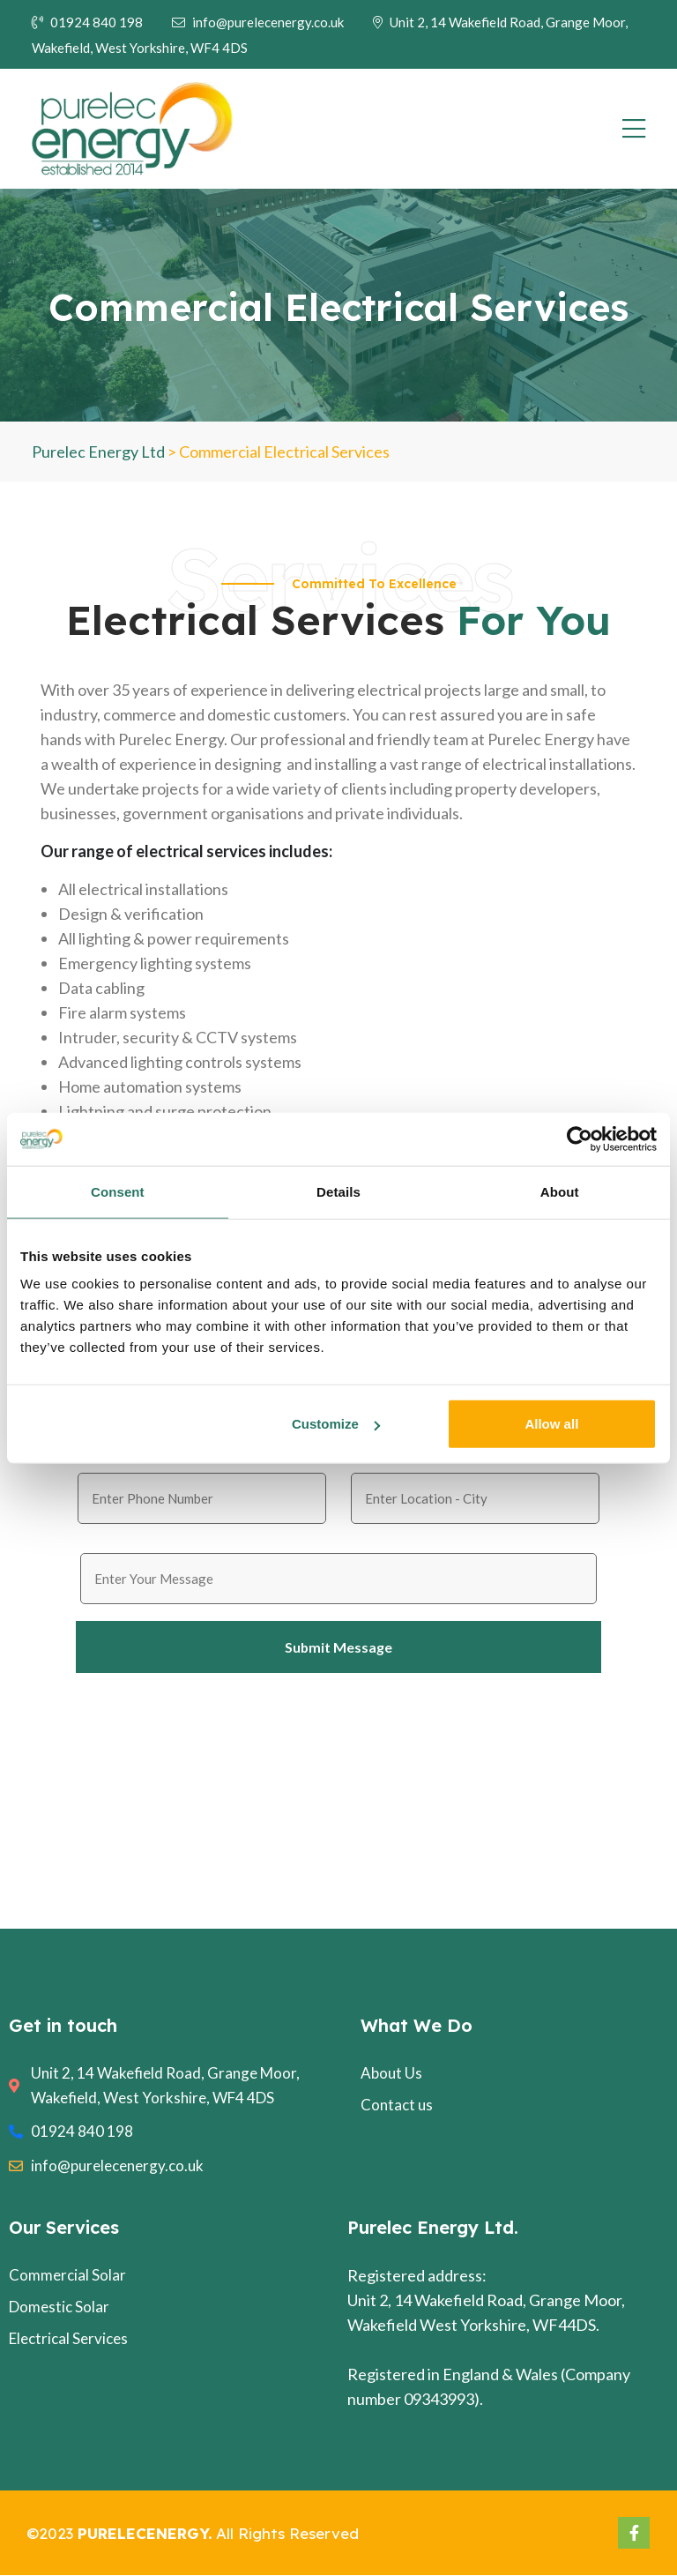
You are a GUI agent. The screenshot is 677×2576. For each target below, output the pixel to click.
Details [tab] (338, 1190)
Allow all (551, 1423)
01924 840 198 (87, 22)
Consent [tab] (118, 1190)
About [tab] (559, 1190)
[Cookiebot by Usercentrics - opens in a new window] (579, 1138)
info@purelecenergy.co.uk (258, 22)
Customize (336, 1423)
